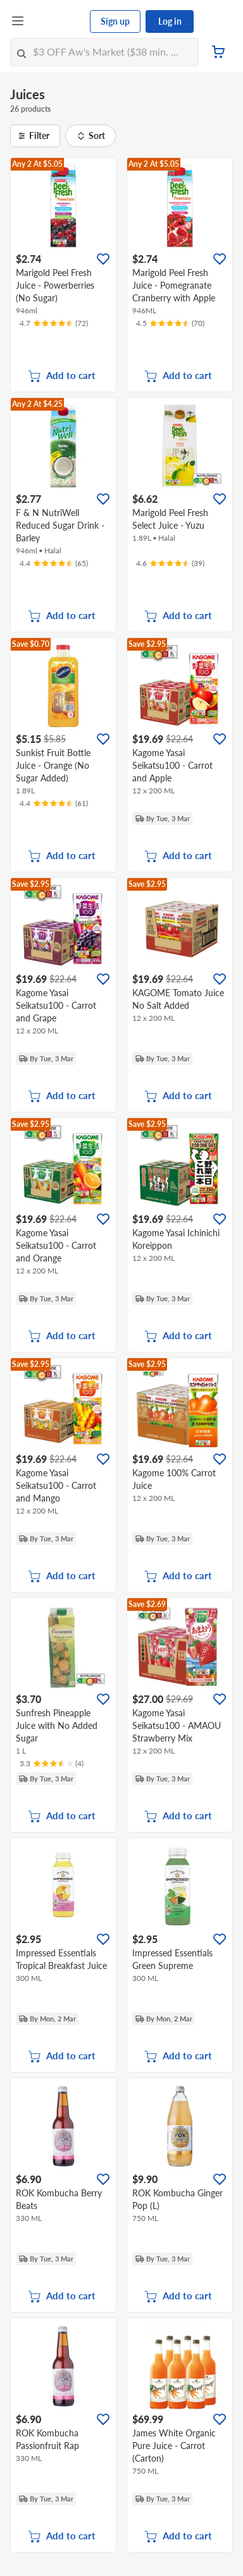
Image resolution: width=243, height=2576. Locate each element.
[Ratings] (54, 323)
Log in (170, 21)
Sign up (115, 21)
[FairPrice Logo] (57, 21)
